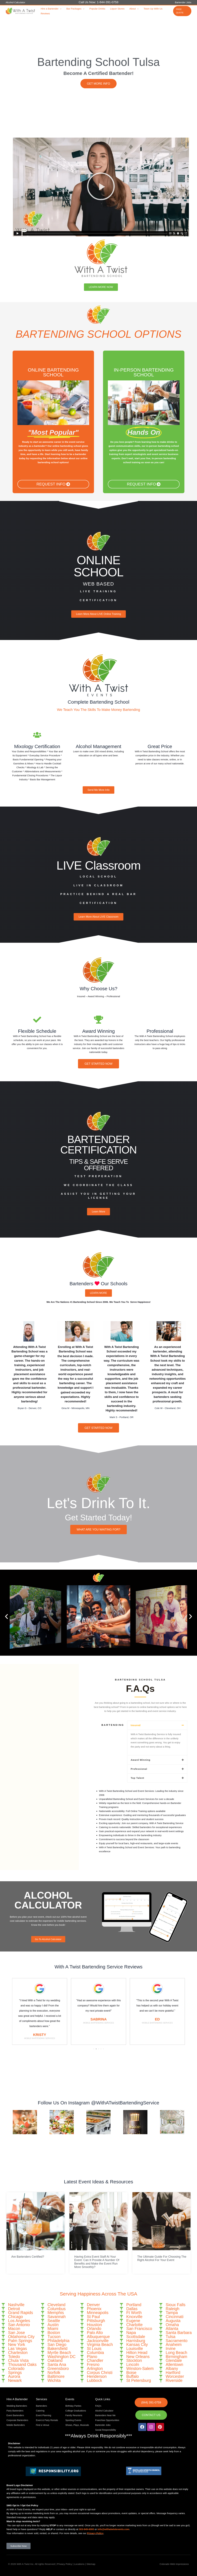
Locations (79, 2564)
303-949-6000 (86, 2529)
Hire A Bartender (17, 2399)
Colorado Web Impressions (174, 2564)
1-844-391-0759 (107, 2)
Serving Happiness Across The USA (98, 2293)
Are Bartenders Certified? (27, 2256)
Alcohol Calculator (15, 2)
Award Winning (140, 1759)
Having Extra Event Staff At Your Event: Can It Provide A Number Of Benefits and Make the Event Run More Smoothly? (96, 2262)
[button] (60, 8)
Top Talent (137, 1778)
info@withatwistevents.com (113, 2529)
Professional (139, 1768)
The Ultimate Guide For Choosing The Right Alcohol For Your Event (161, 2258)
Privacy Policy (95, 2533)
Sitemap (90, 2564)
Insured (135, 1725)
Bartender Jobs (183, 2)
